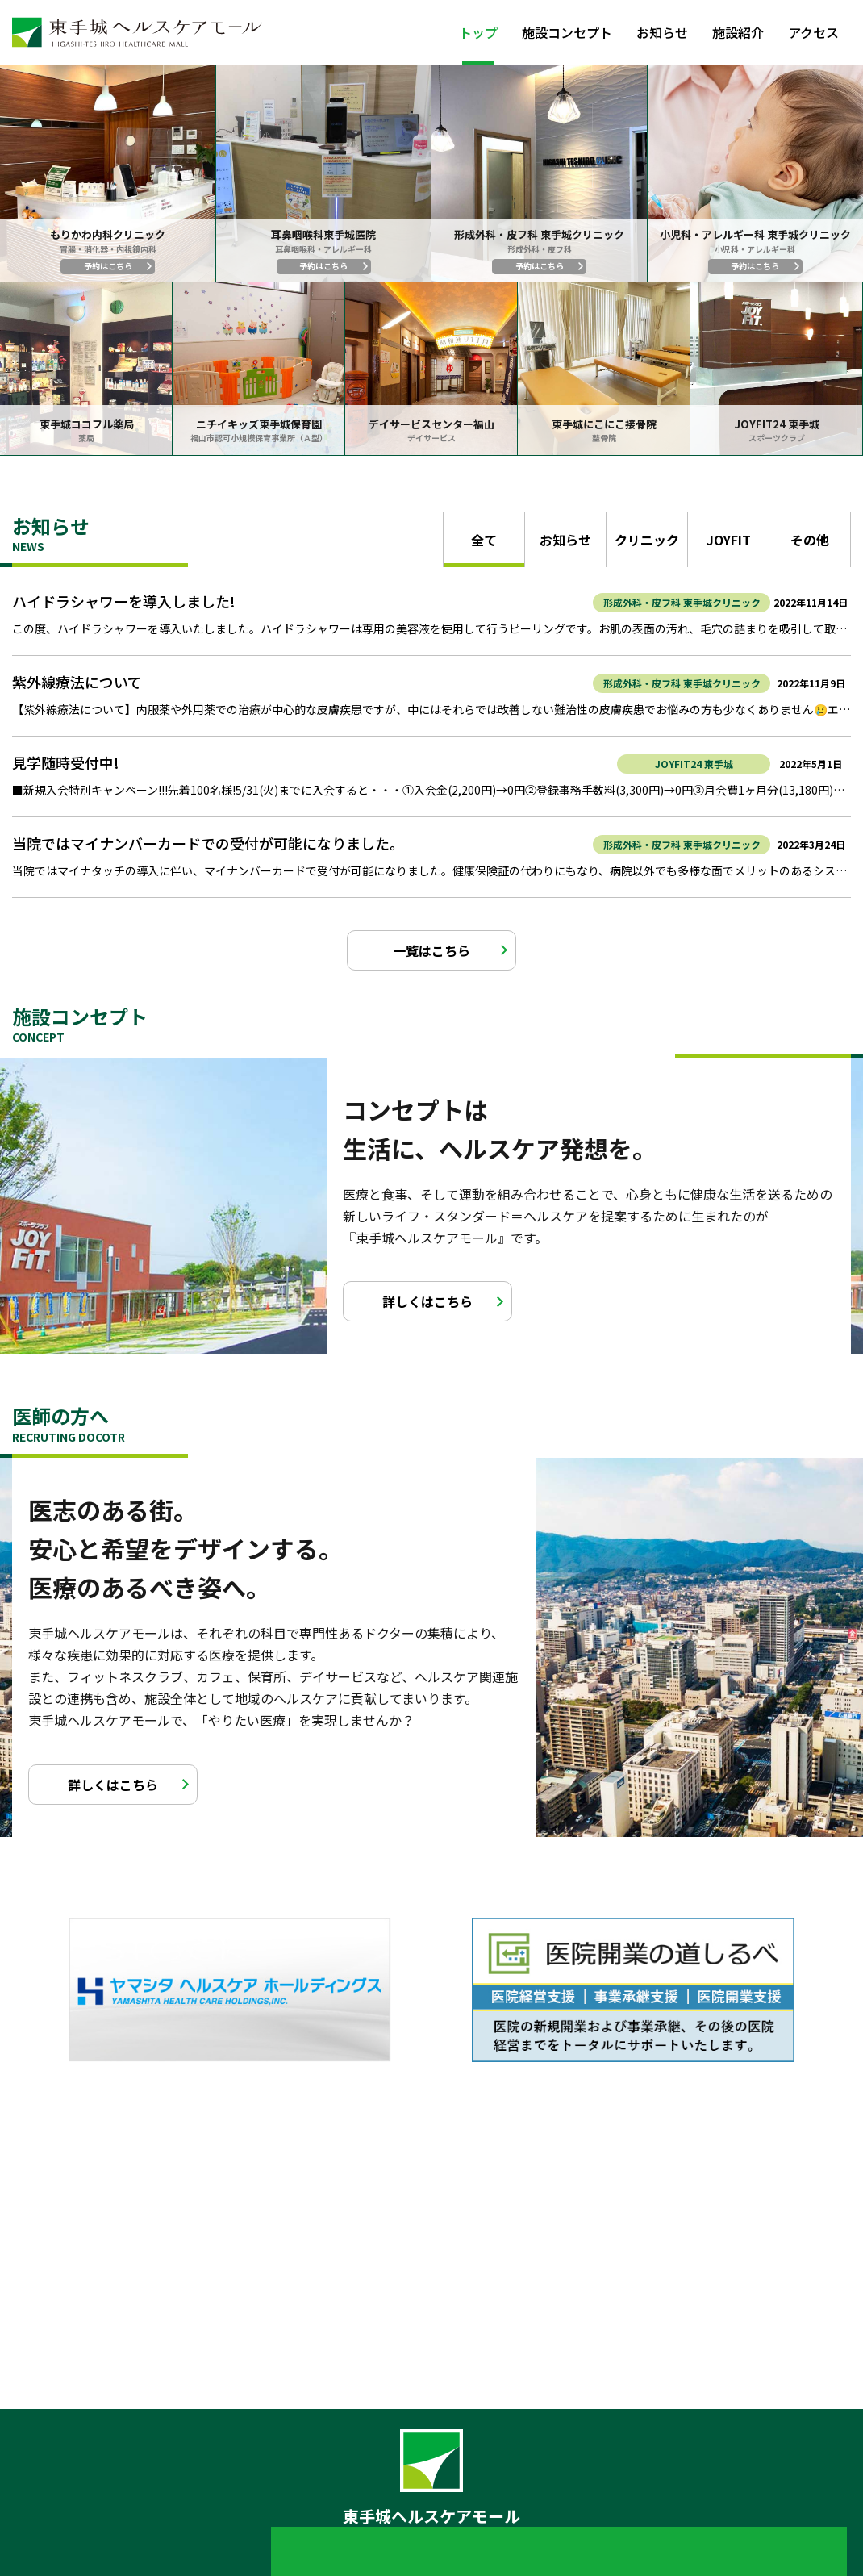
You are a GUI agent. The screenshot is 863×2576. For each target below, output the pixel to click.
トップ (478, 32)
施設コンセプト (567, 32)
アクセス (813, 32)
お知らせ (662, 32)
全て (484, 539)
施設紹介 (738, 32)
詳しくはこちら (427, 1301)
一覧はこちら (431, 950)
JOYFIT (729, 539)
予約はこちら (108, 266)
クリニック (647, 539)
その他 (809, 539)
